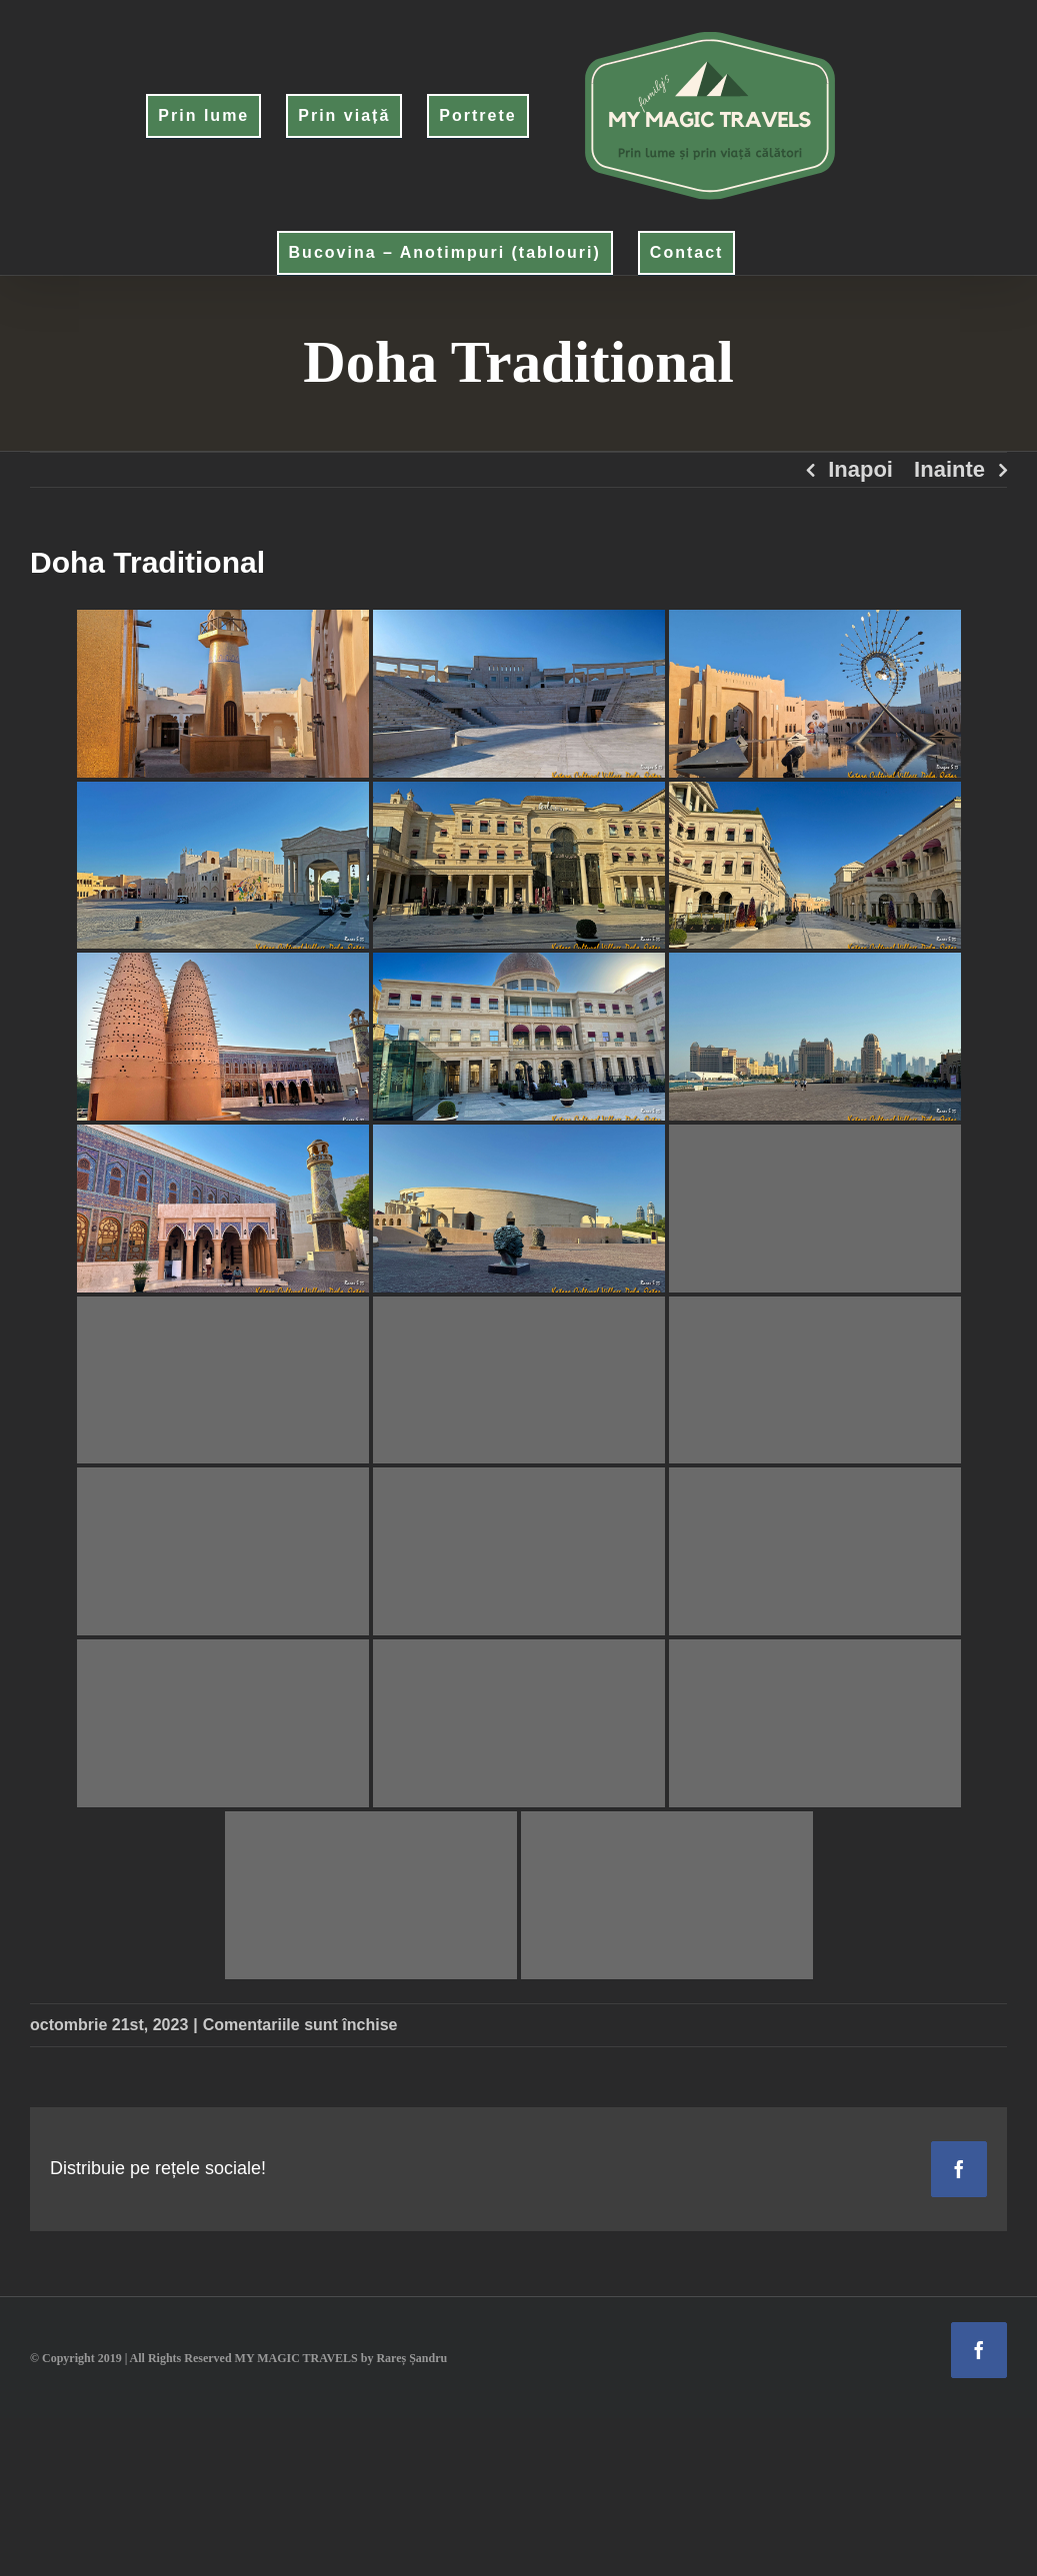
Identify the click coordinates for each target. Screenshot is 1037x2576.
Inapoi (860, 469)
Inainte (949, 469)
